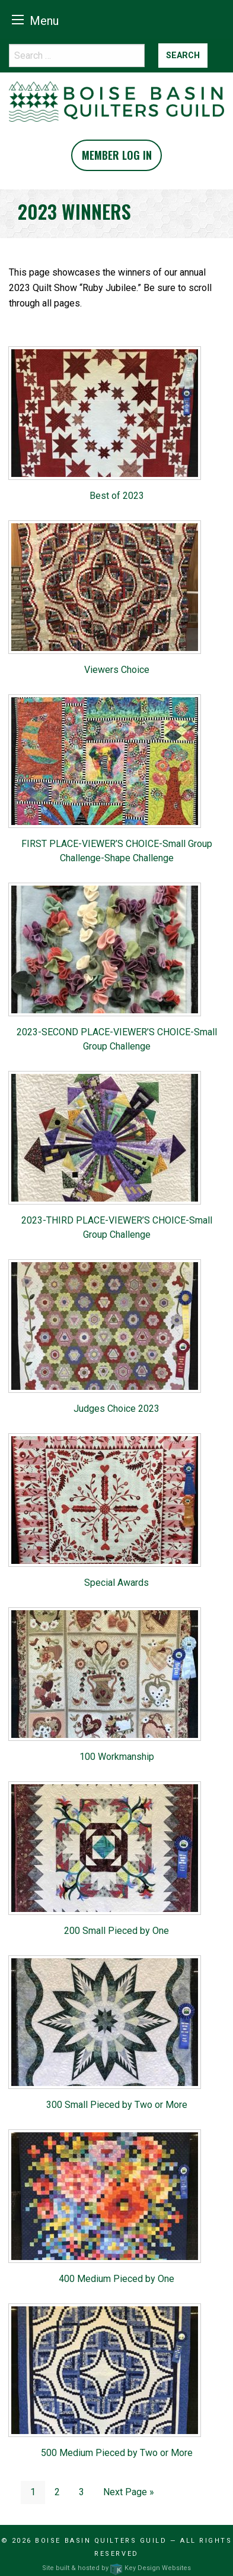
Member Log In (117, 155)
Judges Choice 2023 (116, 1408)
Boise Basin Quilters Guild (101, 2541)
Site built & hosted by (116, 2568)
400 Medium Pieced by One (116, 2278)
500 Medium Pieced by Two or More (117, 2452)
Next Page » (128, 2492)
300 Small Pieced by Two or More (116, 2104)
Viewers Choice (116, 669)
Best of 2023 (117, 495)
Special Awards (116, 1582)
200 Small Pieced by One (116, 1930)
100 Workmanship (116, 1756)
